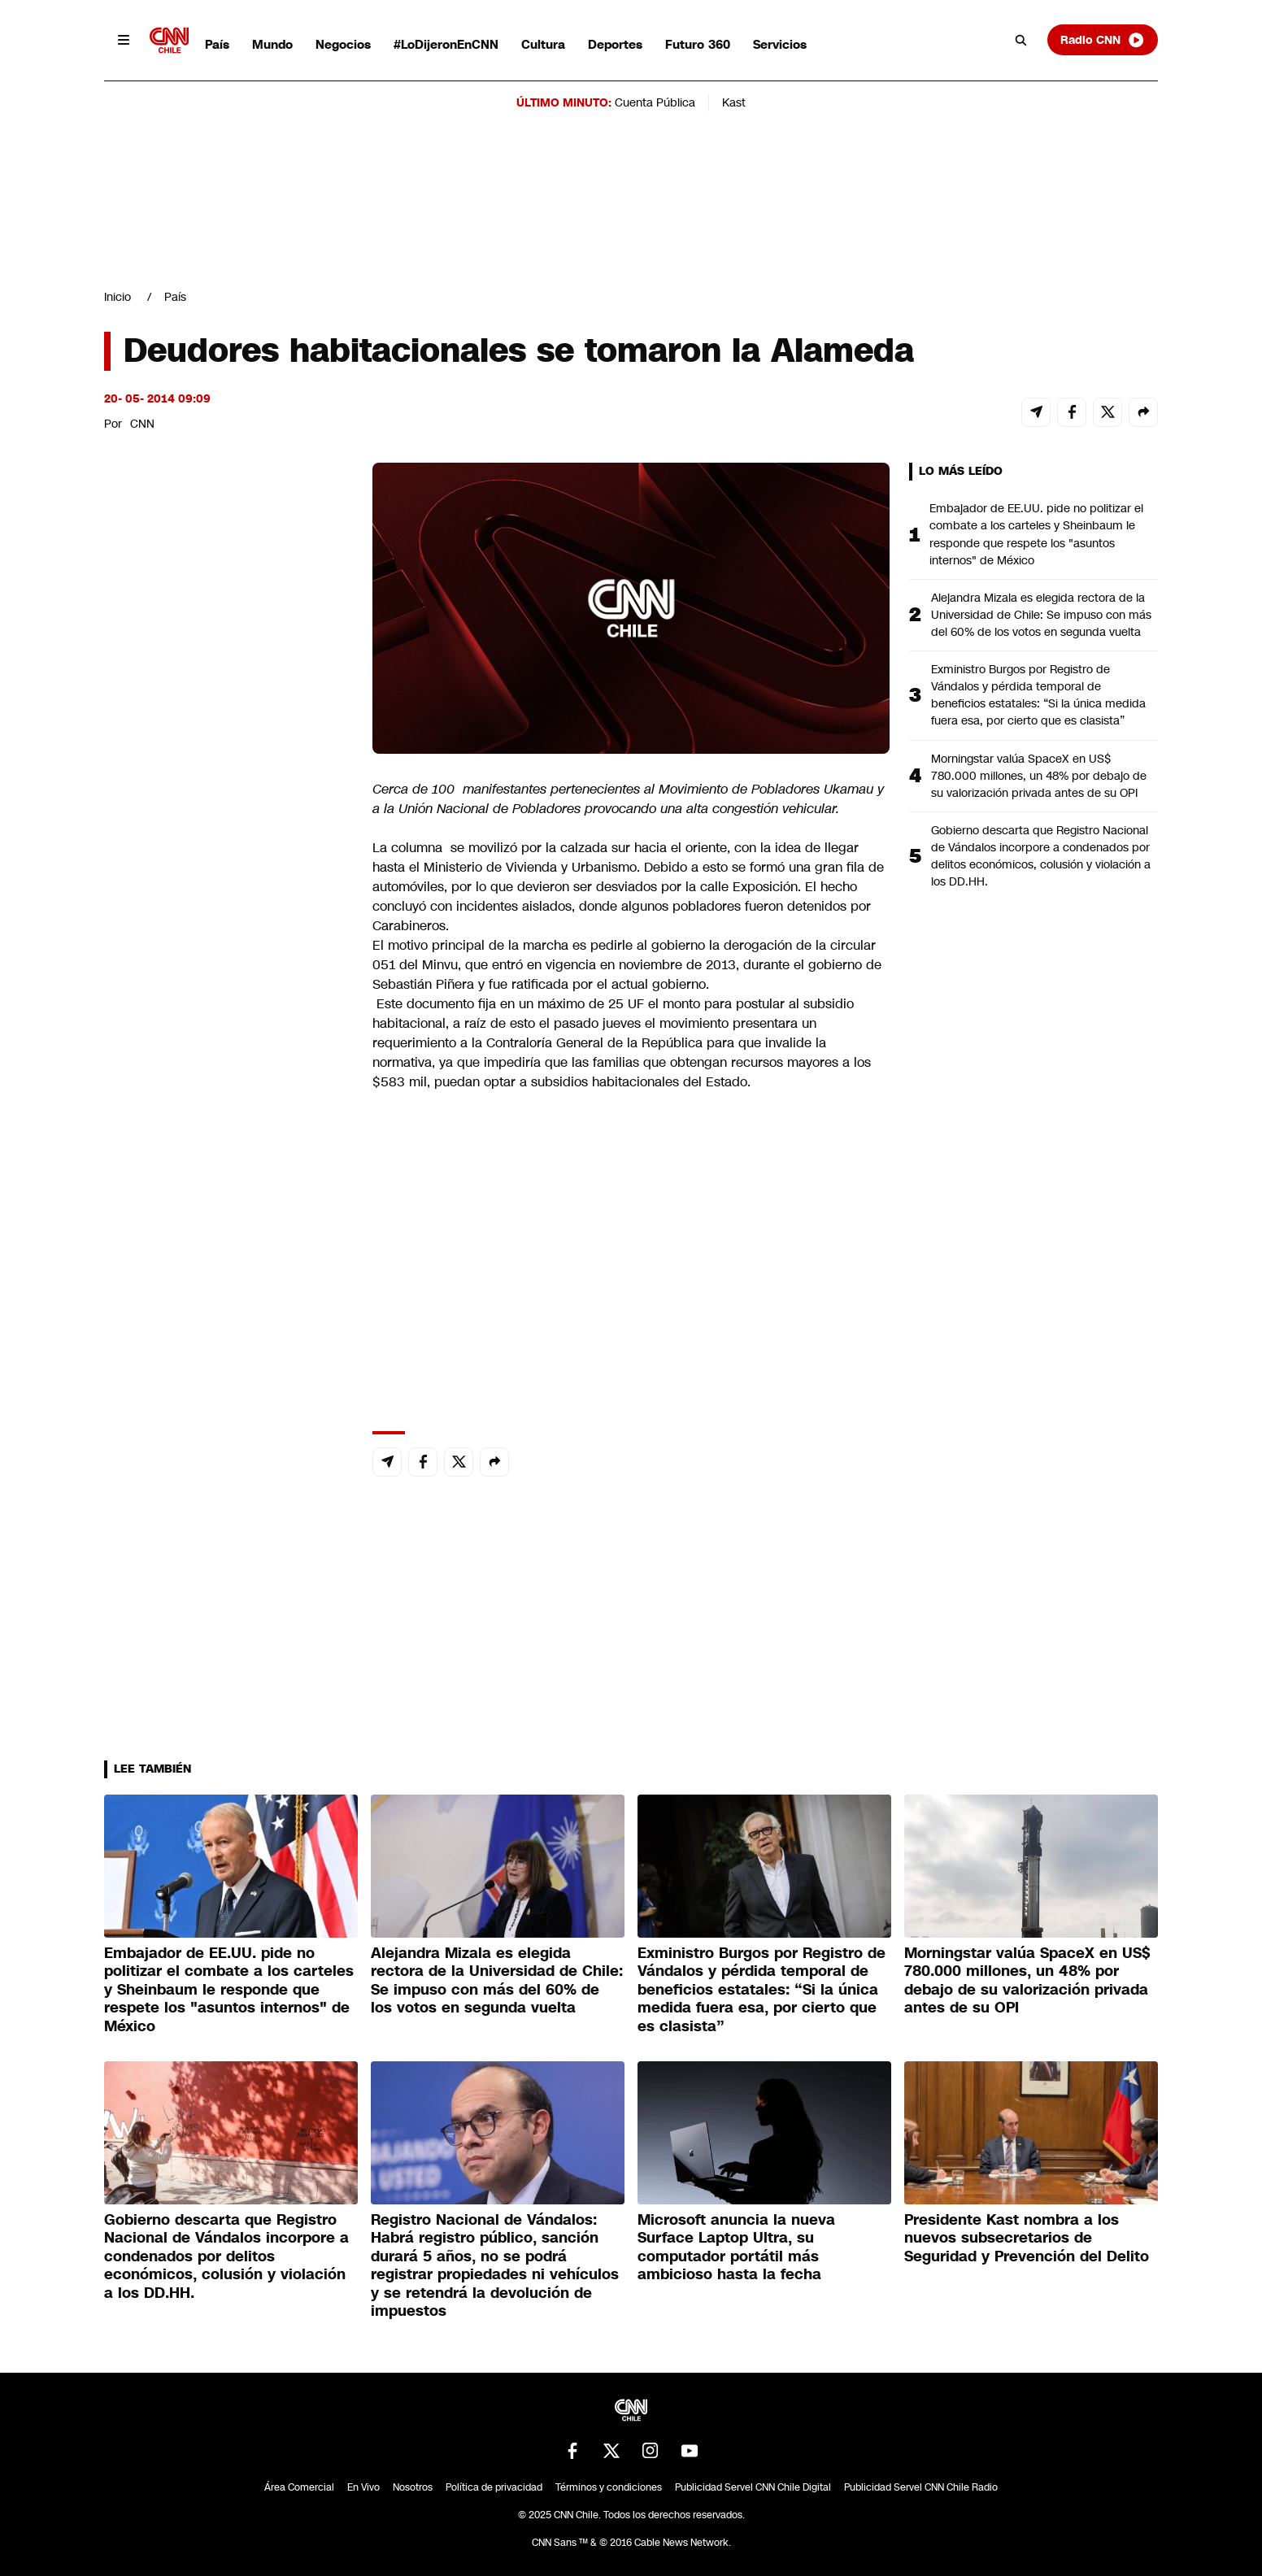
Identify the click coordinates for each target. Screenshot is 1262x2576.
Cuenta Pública (655, 102)
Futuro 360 (697, 44)
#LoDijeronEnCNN (446, 44)
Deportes (615, 44)
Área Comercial (299, 2487)
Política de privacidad (494, 2487)
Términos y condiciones (608, 2487)
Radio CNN (1102, 40)
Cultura (543, 44)
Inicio (117, 297)
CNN (142, 424)
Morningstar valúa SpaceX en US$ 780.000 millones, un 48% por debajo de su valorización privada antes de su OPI (1039, 776)
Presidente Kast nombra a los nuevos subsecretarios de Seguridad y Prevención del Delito (1026, 2238)
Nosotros (413, 2487)
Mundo (272, 44)
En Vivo (363, 2487)
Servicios (780, 44)
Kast (734, 102)
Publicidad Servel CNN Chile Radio (921, 2487)
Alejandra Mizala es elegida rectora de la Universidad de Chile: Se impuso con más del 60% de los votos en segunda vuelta (1041, 615)
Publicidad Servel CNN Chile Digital (753, 2487)
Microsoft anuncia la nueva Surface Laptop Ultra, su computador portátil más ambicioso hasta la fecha (736, 2247)
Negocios (343, 44)
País (217, 44)
